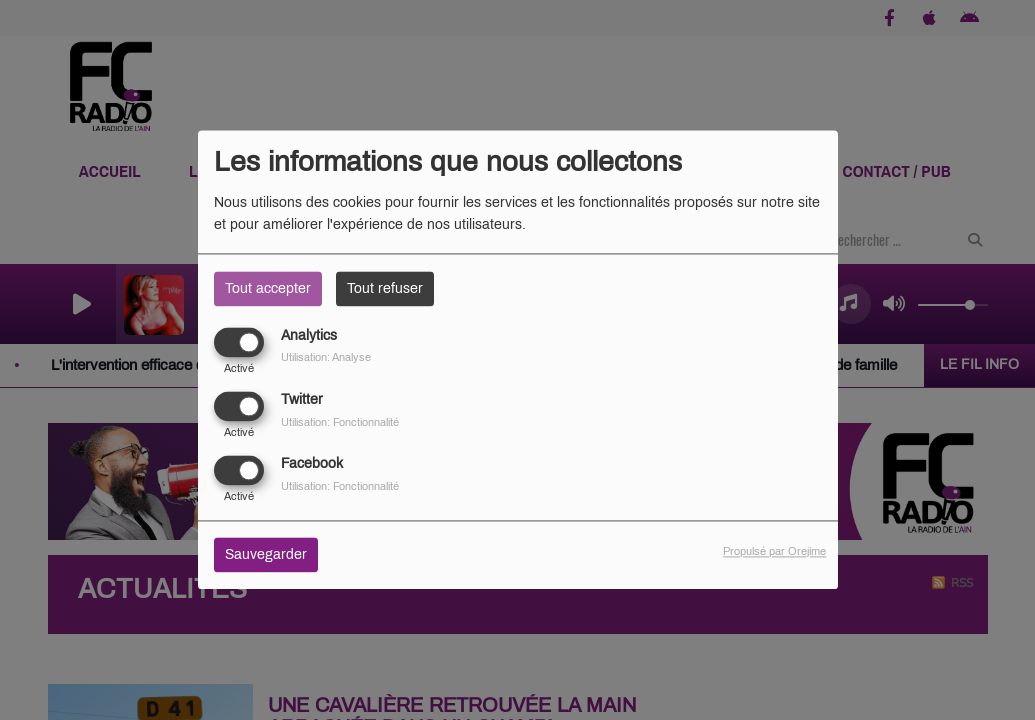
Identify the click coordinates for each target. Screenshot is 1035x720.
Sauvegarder (266, 555)
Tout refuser (385, 288)
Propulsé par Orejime (774, 552)
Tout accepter (268, 288)
